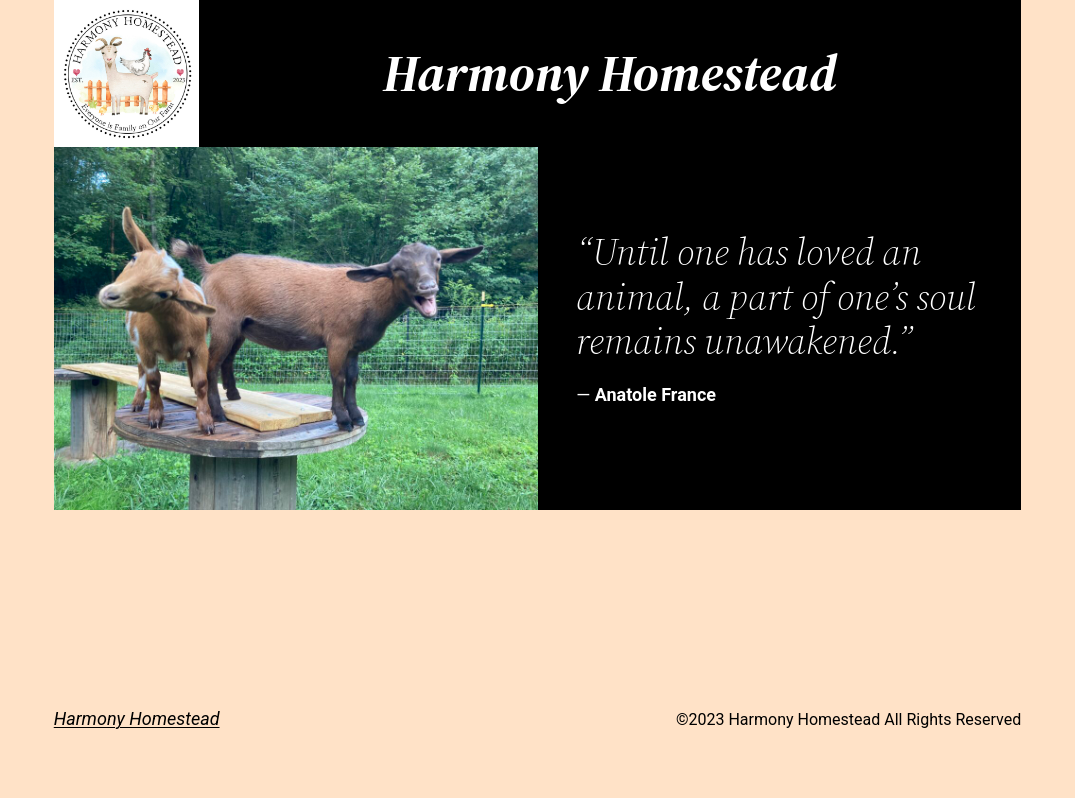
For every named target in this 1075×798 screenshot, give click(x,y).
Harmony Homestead (137, 718)
